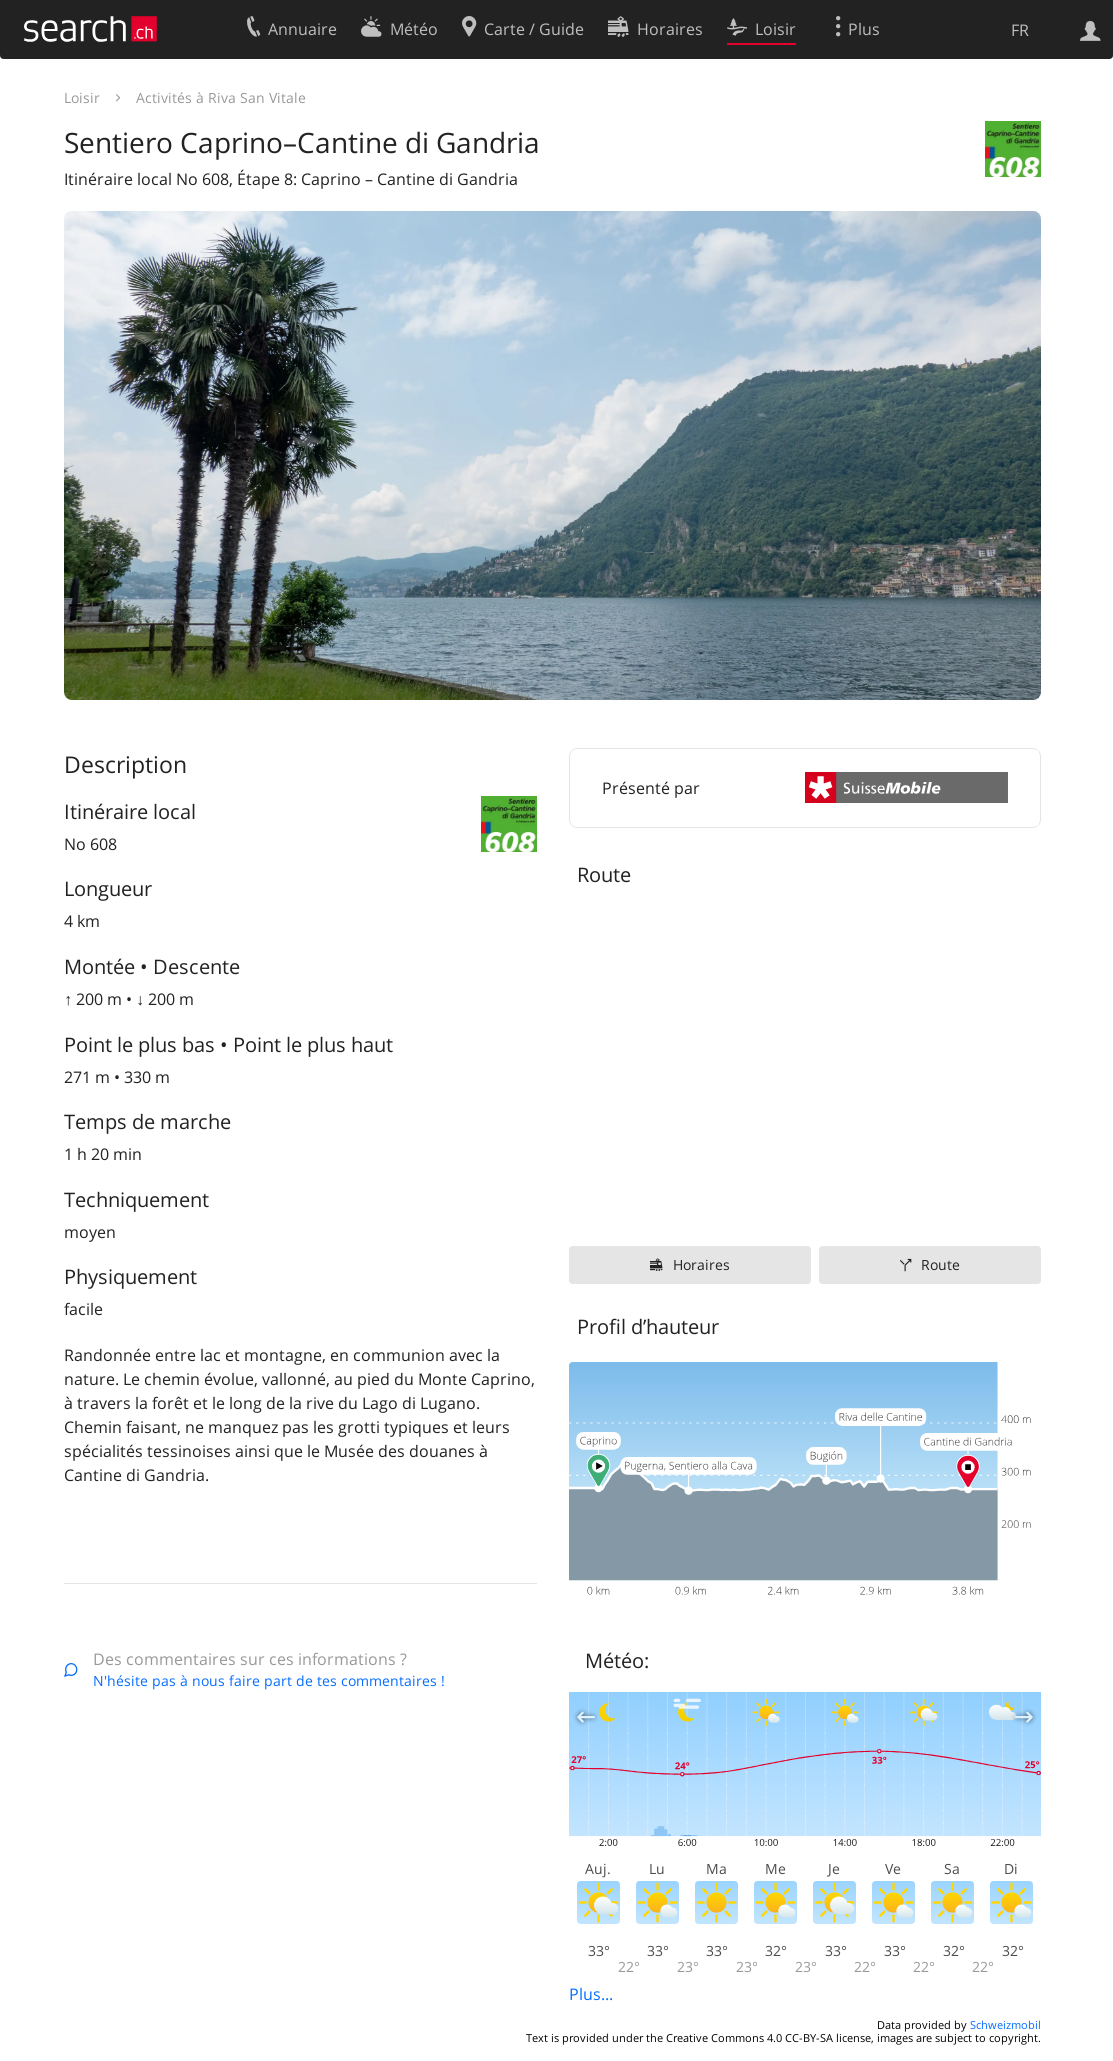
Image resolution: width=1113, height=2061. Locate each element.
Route (940, 1264)
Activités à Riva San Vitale (221, 97)
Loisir (82, 97)
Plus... (591, 1994)
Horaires (701, 1264)
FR (1020, 30)
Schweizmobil (1005, 2024)
